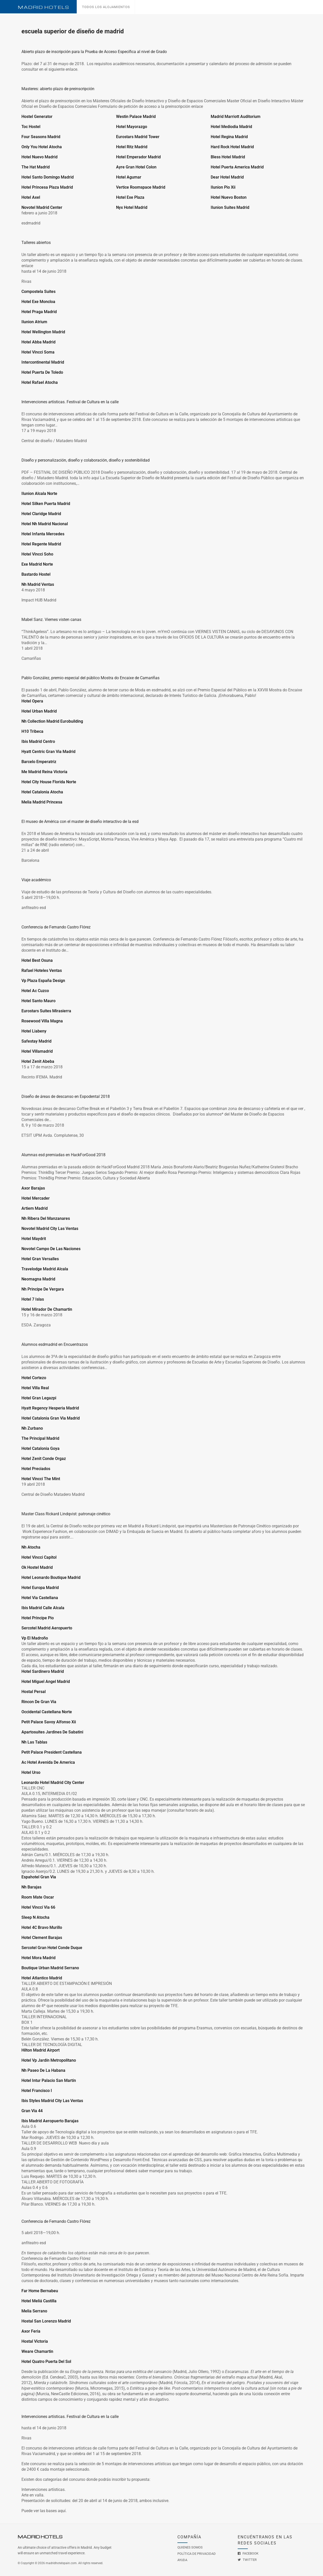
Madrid (43, 7)
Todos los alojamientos (106, 7)
